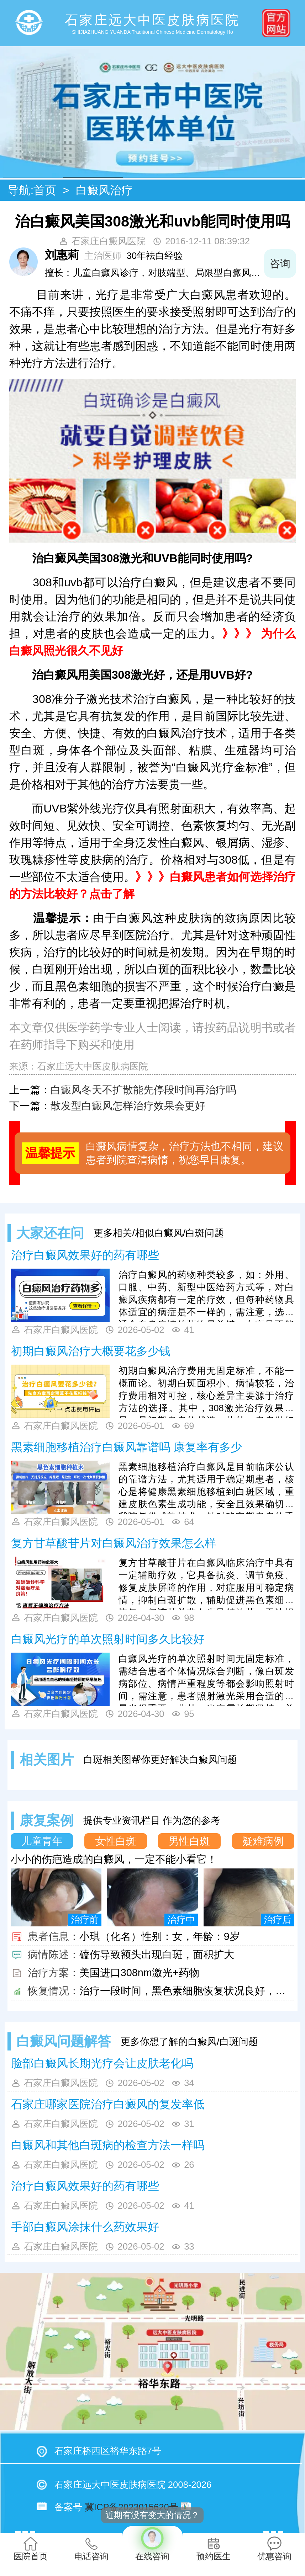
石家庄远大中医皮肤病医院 (92, 1066)
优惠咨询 (274, 2549)
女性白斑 (115, 1841)
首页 (44, 190)
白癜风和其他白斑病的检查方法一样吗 (108, 2145)
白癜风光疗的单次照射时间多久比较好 (108, 1639)
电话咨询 (91, 2549)
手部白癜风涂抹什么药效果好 (85, 2226)
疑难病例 (263, 1841)
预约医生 (213, 2549)
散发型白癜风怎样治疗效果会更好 (128, 1105)
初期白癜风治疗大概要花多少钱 (90, 1351)
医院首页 (31, 2549)
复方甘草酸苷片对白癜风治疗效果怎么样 (113, 1543)
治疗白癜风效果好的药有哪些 (85, 1255)
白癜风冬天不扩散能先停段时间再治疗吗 (143, 1089)
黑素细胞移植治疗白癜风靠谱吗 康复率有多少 (126, 1447)
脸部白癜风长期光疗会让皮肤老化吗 (102, 2063)
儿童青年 (42, 1841)
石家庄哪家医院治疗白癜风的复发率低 (108, 2104)
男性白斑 (189, 1841)
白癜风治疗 (104, 190)
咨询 (280, 263)
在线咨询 (152, 2543)
